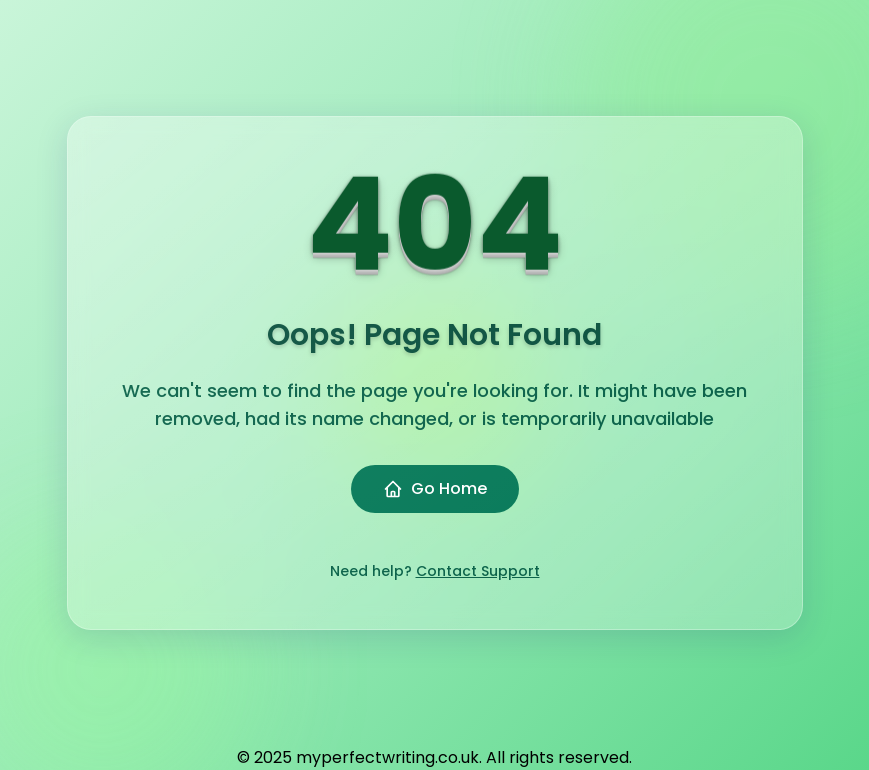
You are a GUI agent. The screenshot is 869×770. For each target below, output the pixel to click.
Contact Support (478, 571)
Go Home (435, 488)
